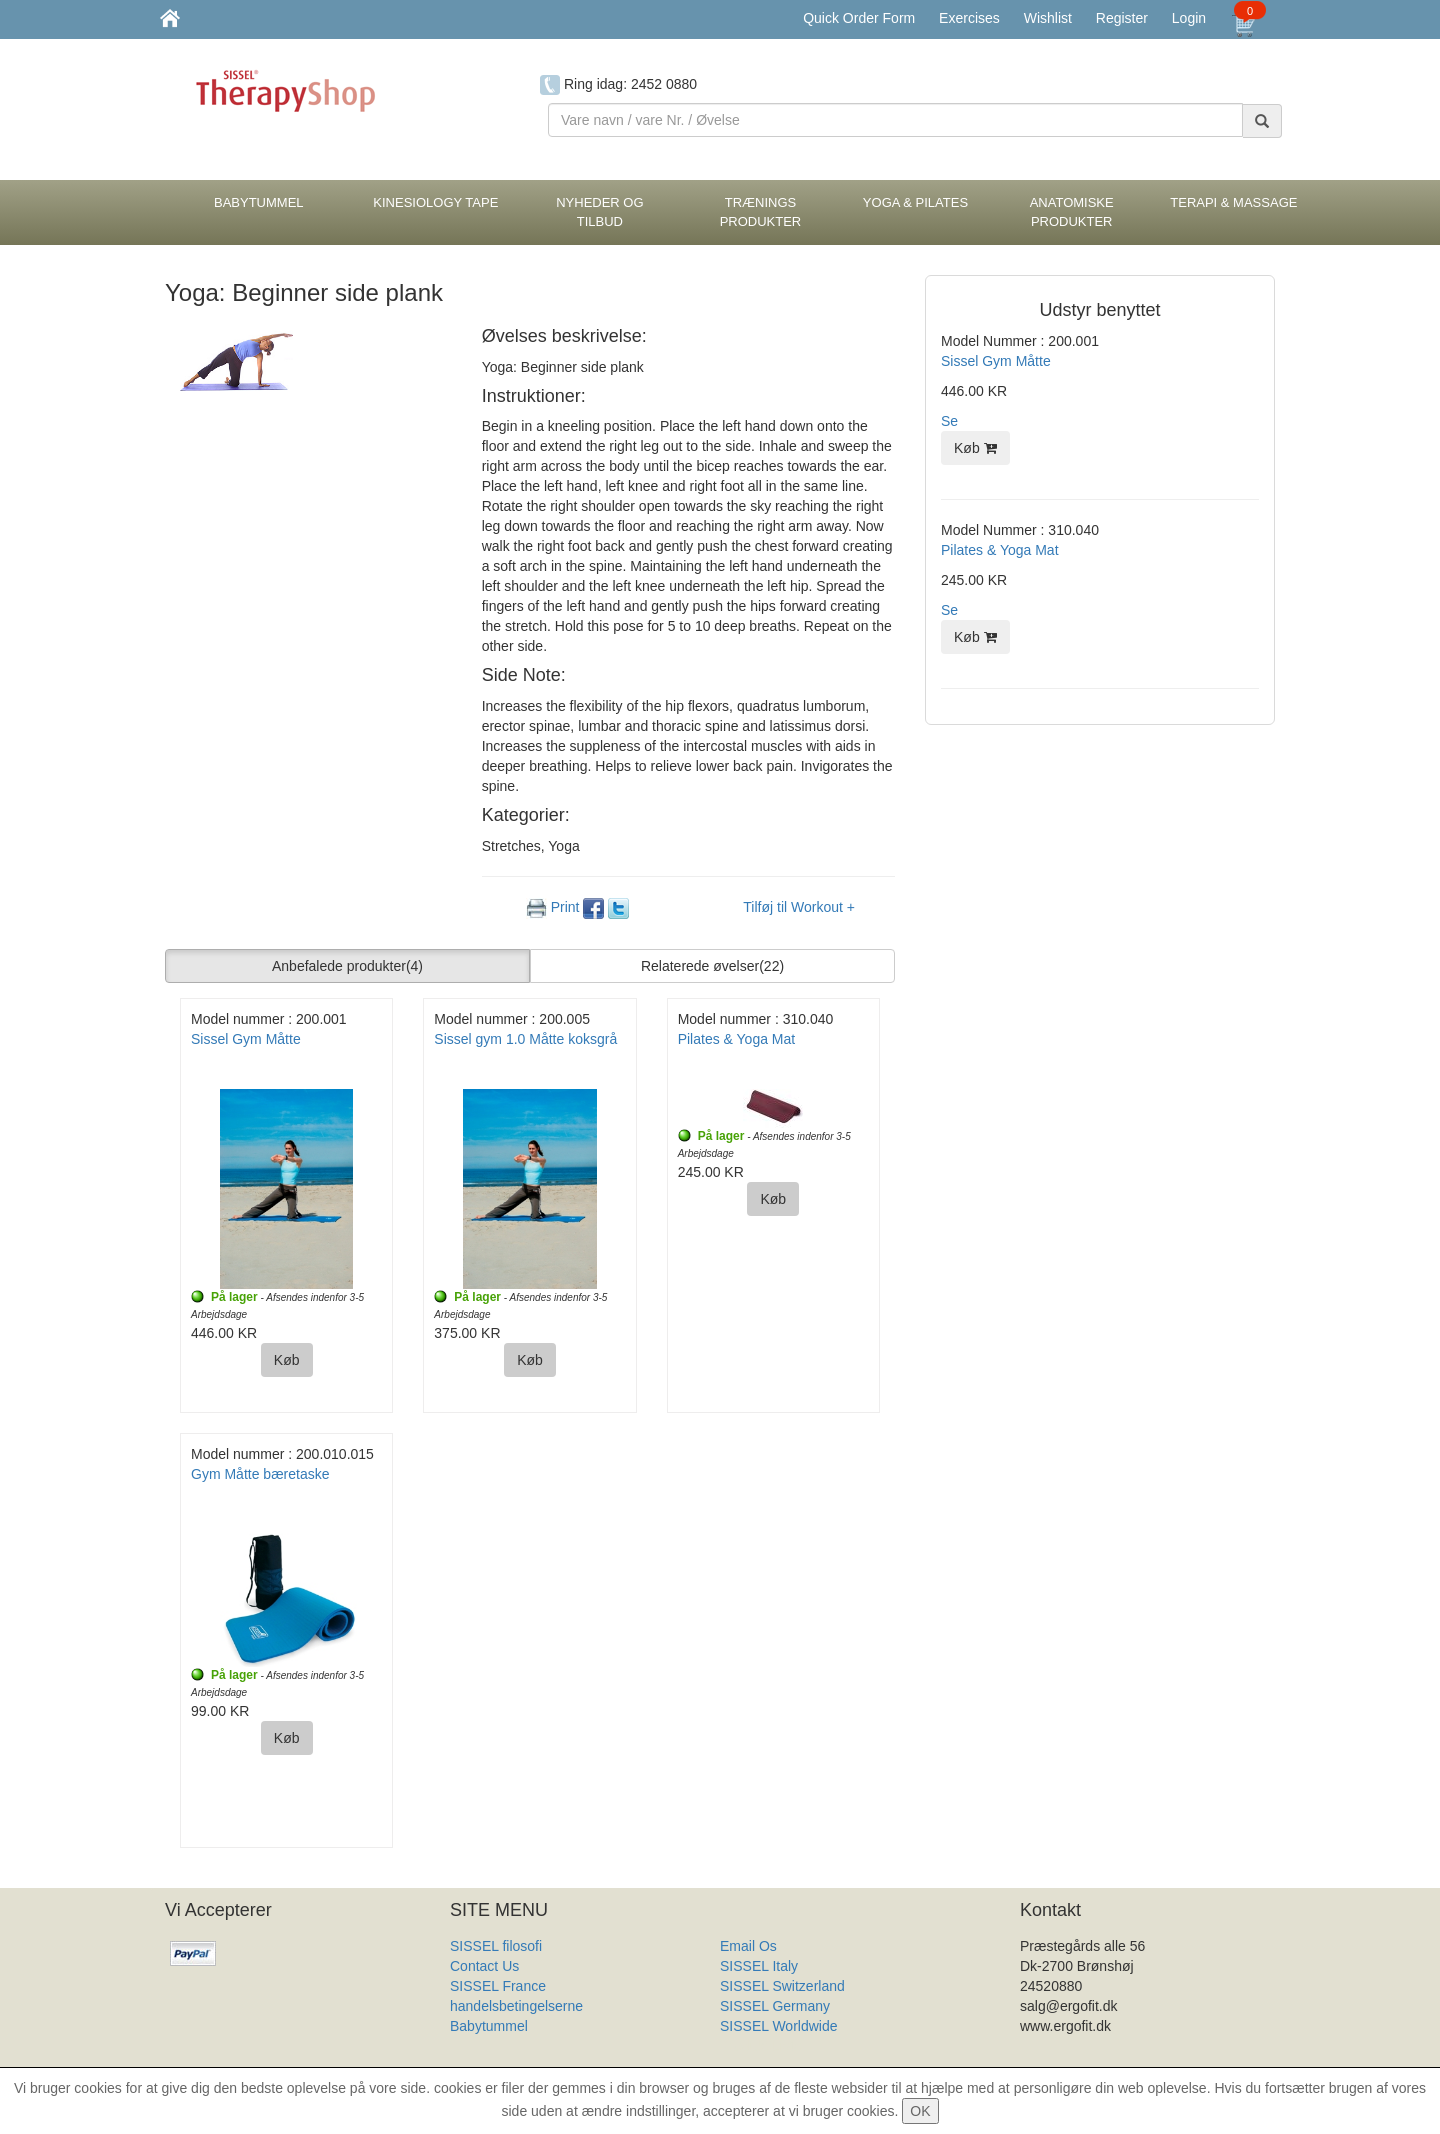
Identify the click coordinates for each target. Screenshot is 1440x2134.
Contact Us (484, 1966)
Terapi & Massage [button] (1233, 202)
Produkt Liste (761, 2046)
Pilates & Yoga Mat (737, 1039)
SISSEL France (498, 1986)
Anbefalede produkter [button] (347, 966)
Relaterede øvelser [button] (712, 966)
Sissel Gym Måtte (246, 1039)
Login (1189, 18)
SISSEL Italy (759, 1966)
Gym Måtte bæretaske (260, 1474)
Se (949, 421)
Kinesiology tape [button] (435, 202)
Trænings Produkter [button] (761, 212)
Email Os (748, 1946)
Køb (287, 1360)
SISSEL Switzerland (782, 1986)
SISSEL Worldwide (779, 2026)
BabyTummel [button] (259, 202)
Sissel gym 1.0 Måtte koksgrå (525, 1039)
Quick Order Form (859, 18)
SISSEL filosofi (496, 1946)
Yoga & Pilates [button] (915, 202)
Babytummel (489, 2026)
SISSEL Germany (775, 2006)
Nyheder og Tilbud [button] (599, 212)
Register (1122, 18)
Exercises (969, 18)
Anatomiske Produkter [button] (1072, 212)
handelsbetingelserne (516, 2006)
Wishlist (1048, 18)
